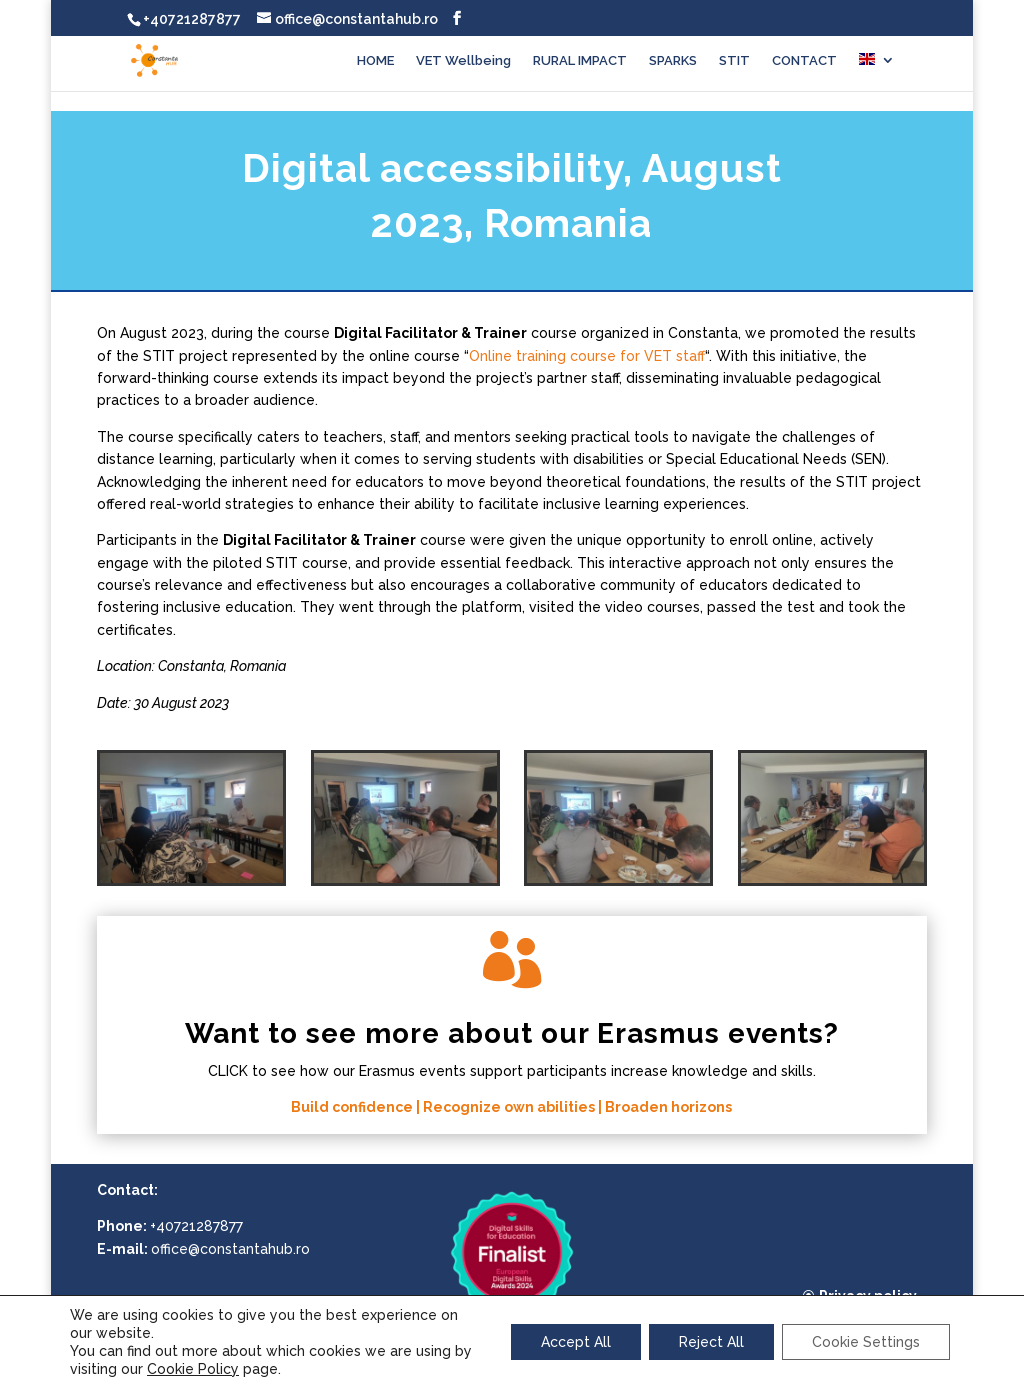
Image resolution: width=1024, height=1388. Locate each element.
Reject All (711, 1342)
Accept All (576, 1342)
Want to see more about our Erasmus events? (512, 1033)
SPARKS (673, 61)
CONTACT (804, 61)
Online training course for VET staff (587, 356)
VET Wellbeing (463, 61)
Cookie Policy (193, 1369)
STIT (734, 61)
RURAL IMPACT (580, 61)
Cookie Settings (866, 1342)
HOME (375, 61)
